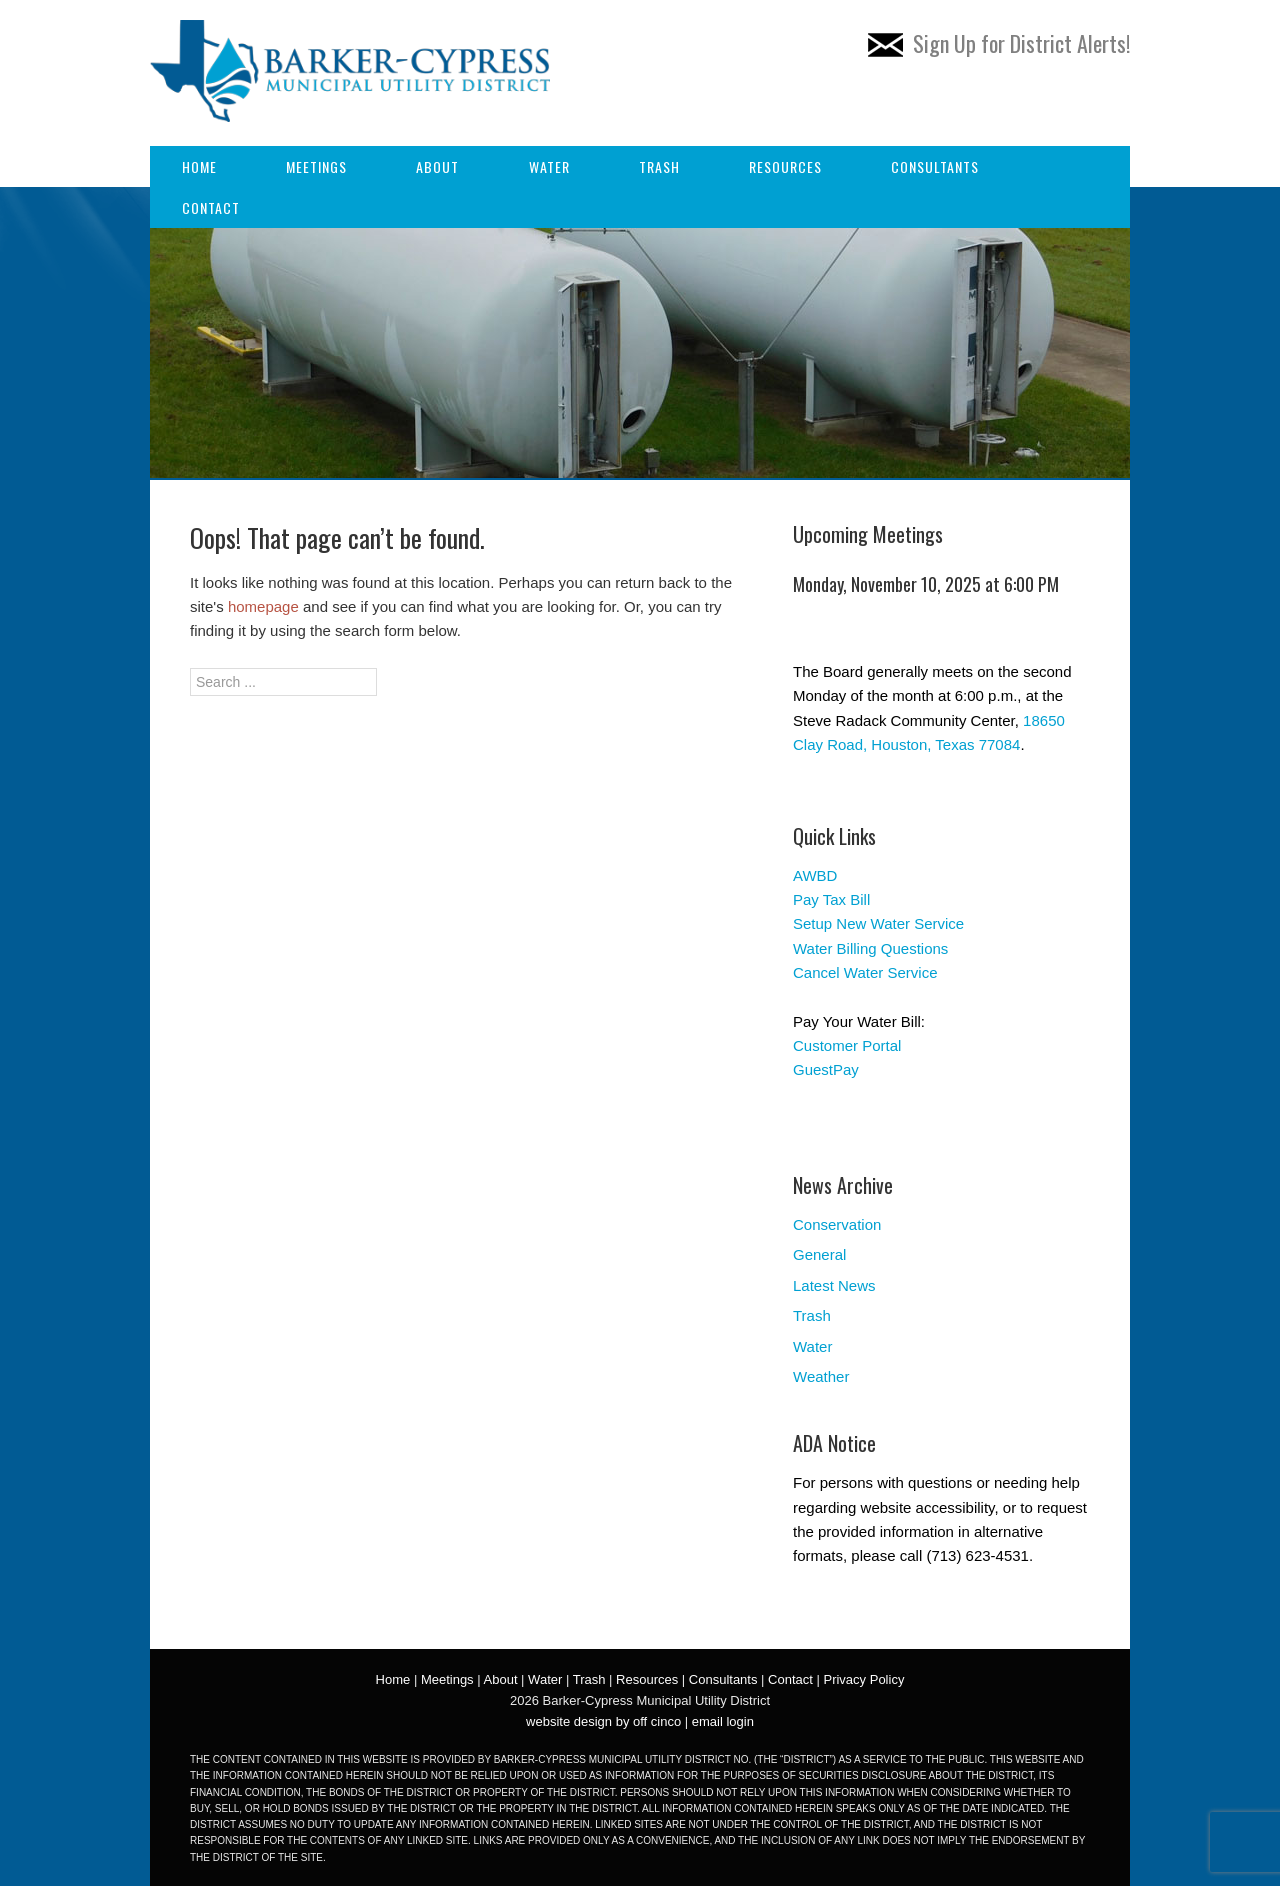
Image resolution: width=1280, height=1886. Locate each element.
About (437, 166)
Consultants (935, 166)
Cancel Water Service (865, 972)
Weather (821, 1376)
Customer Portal (847, 1045)
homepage (263, 606)
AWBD (815, 875)
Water (549, 166)
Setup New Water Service (878, 923)
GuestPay (826, 1069)
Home (199, 166)
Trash (659, 166)
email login (723, 1721)
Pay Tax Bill (831, 899)
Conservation (837, 1224)
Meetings (316, 166)
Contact (211, 207)
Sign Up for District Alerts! (999, 43)
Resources (785, 166)
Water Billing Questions (870, 948)
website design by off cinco (603, 1721)
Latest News (834, 1285)
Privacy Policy (863, 1679)
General (819, 1254)
